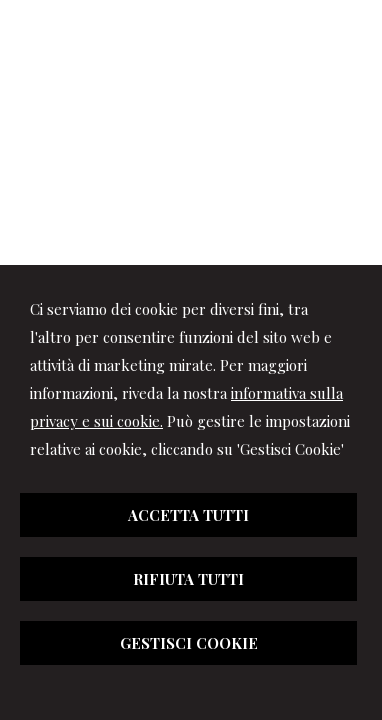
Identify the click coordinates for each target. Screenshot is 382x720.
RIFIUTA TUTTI (188, 579)
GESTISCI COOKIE (189, 643)
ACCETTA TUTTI (188, 515)
